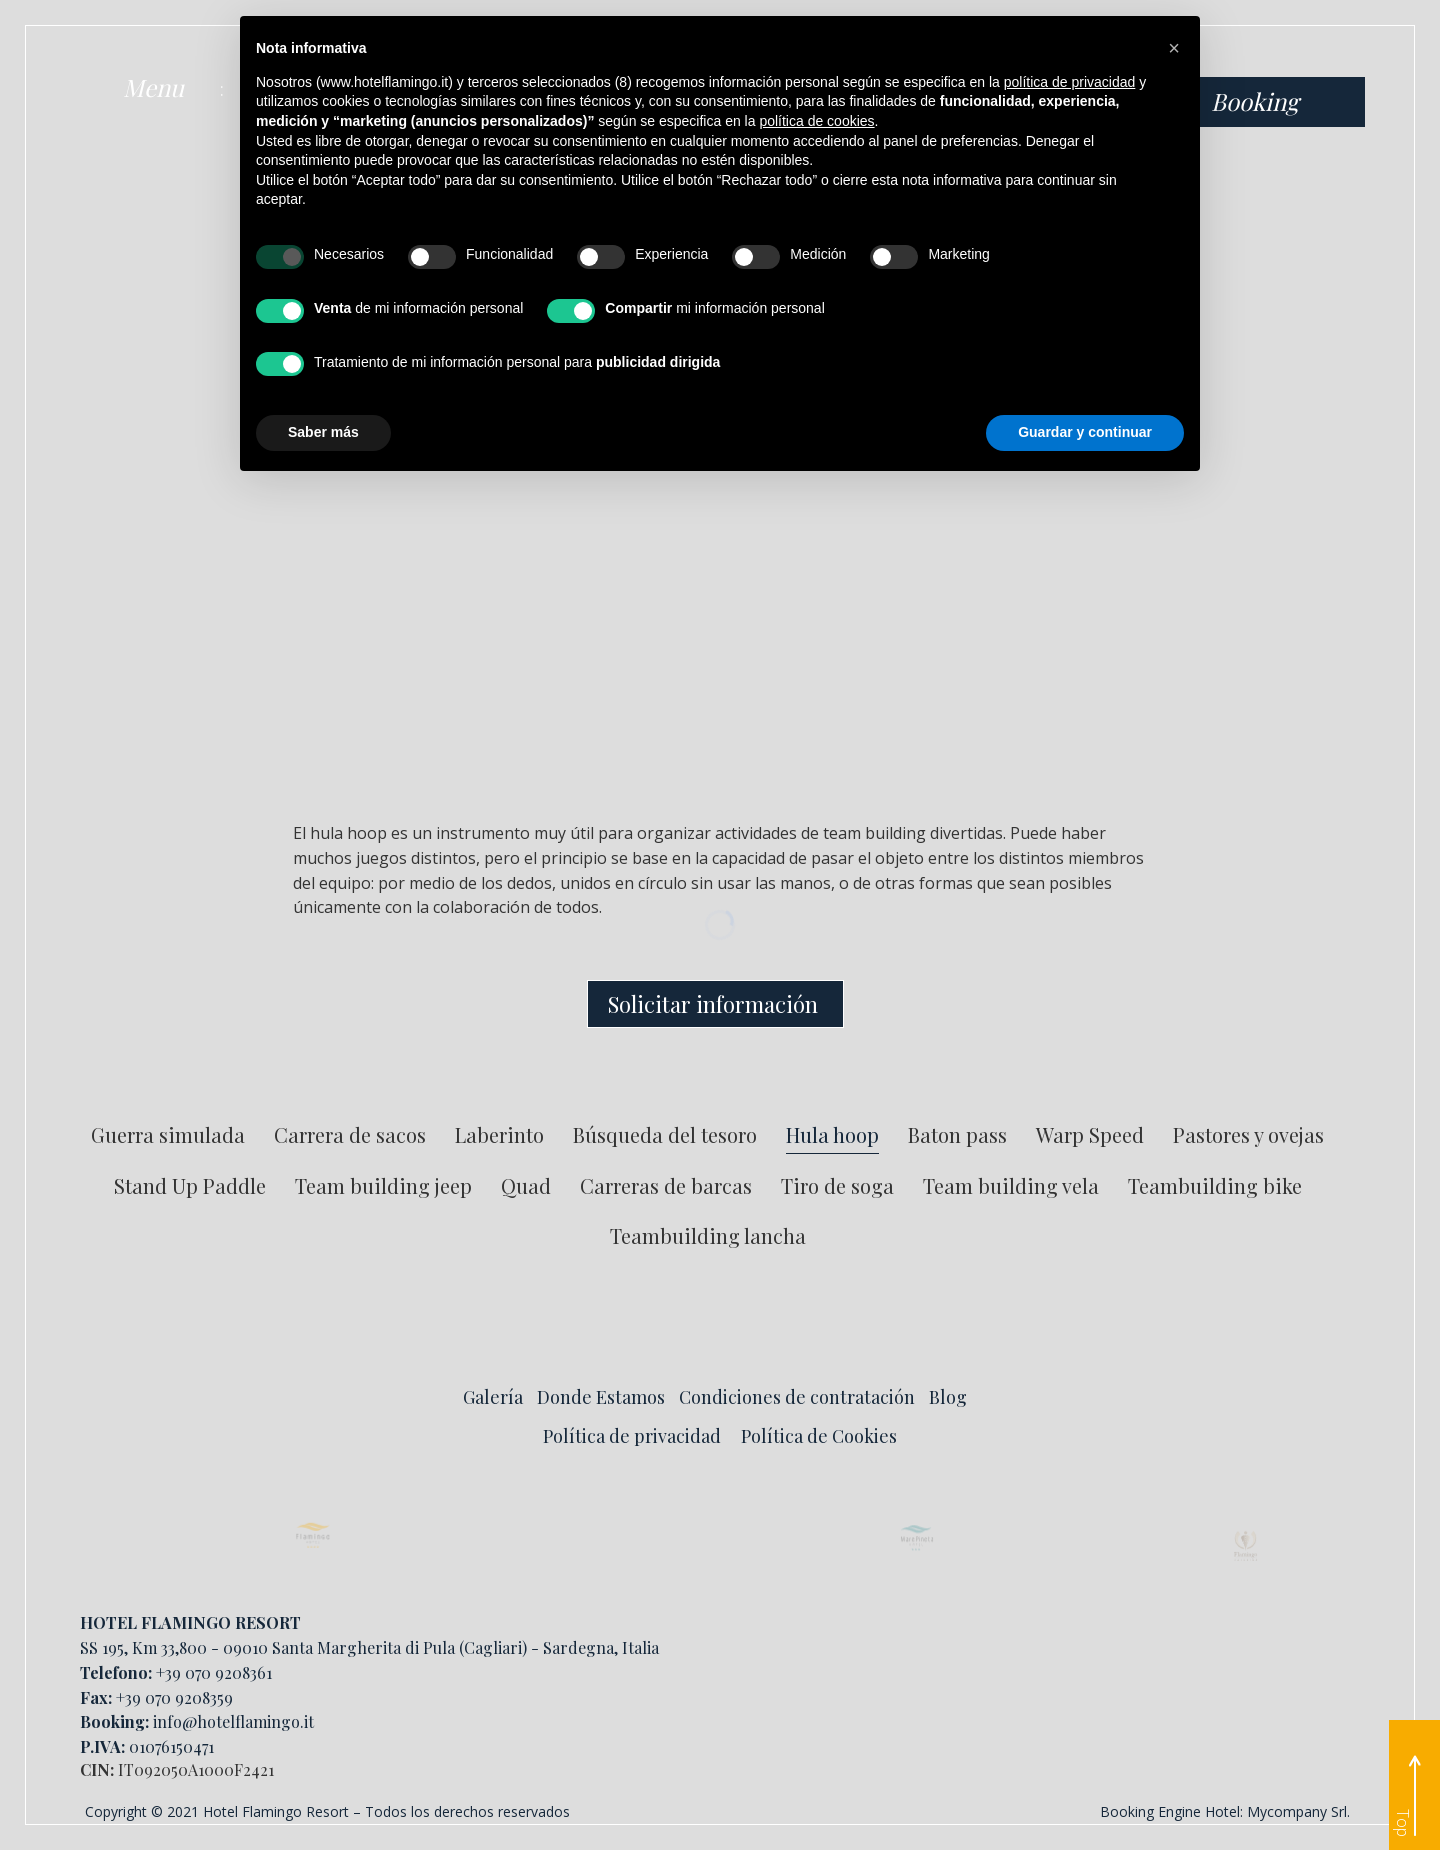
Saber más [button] (323, 432)
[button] (1174, 48)
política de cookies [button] (816, 121)
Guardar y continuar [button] (1085, 432)
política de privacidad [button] (1070, 82)
